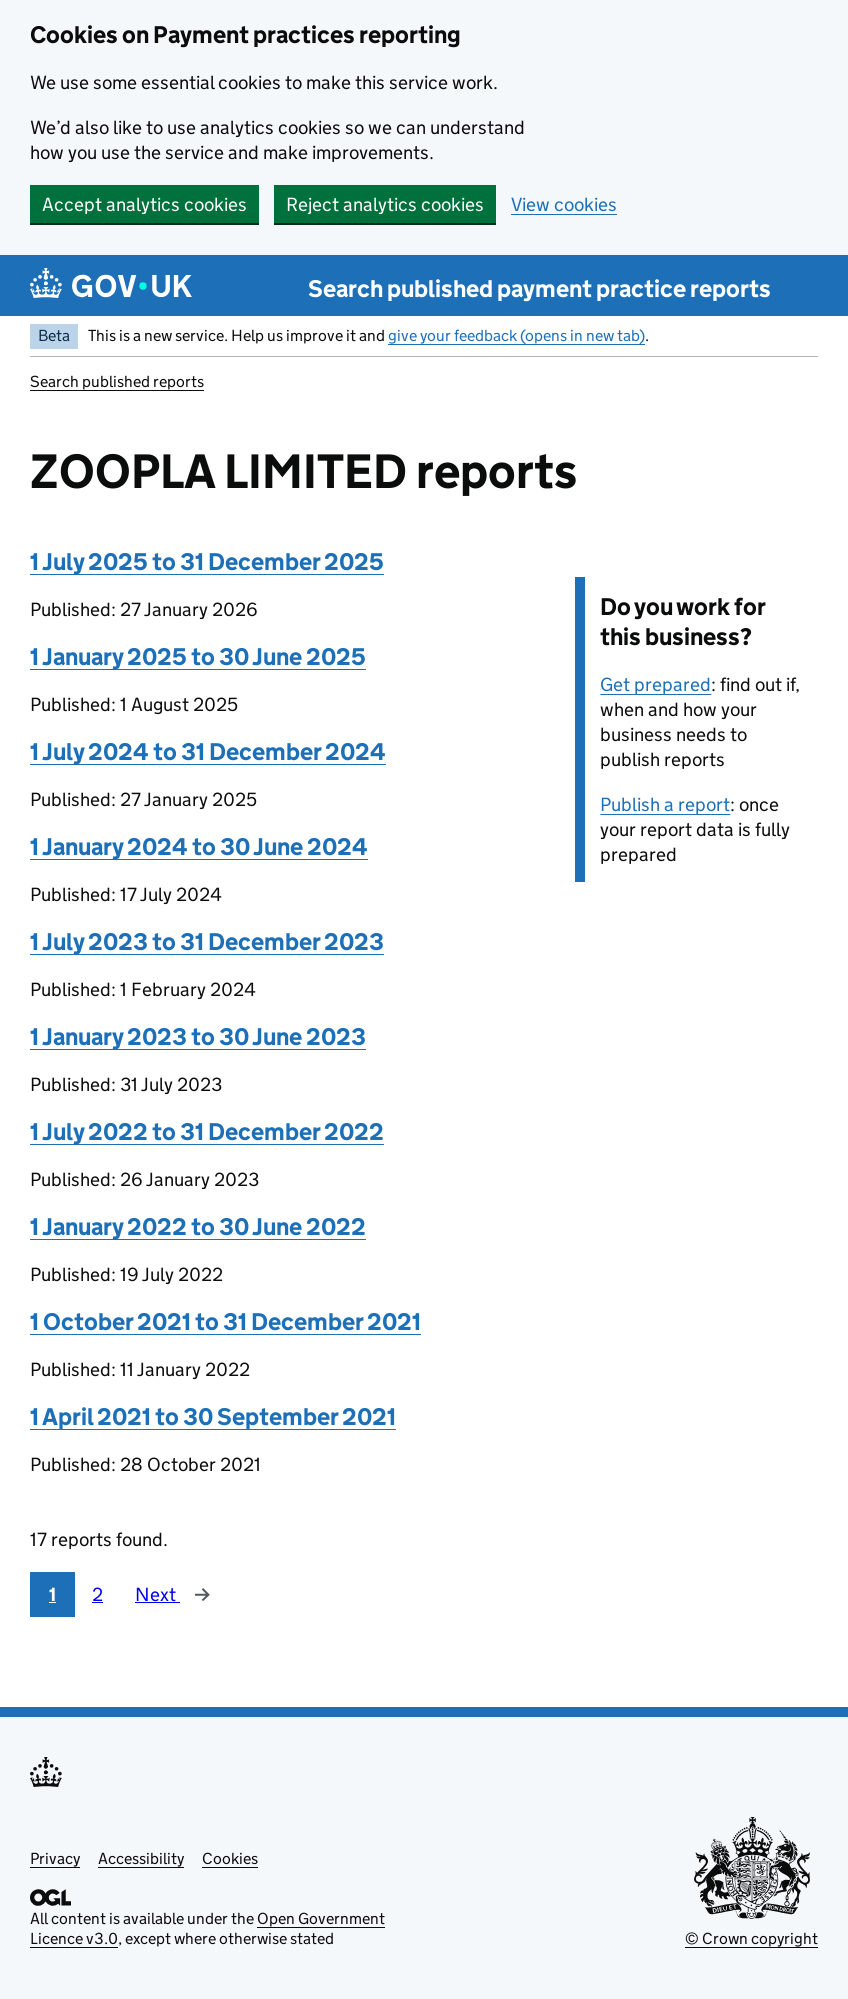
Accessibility (141, 1858)
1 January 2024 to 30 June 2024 (199, 846)
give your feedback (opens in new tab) (516, 335)
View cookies (564, 204)
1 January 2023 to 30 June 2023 (198, 1036)
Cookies (230, 1858)
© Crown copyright (751, 1938)
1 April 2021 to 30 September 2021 (213, 1416)
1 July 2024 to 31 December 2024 (208, 751)
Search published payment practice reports (539, 288)
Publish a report (665, 804)
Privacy (55, 1858)
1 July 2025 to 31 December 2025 (207, 561)
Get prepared (655, 684)
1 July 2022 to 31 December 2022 (207, 1131)
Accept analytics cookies (144, 204)
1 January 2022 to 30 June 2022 (198, 1226)
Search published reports (117, 381)
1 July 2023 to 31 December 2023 (207, 941)
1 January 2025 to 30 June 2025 (198, 656)
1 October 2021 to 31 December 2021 (225, 1321)
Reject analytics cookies (385, 204)
